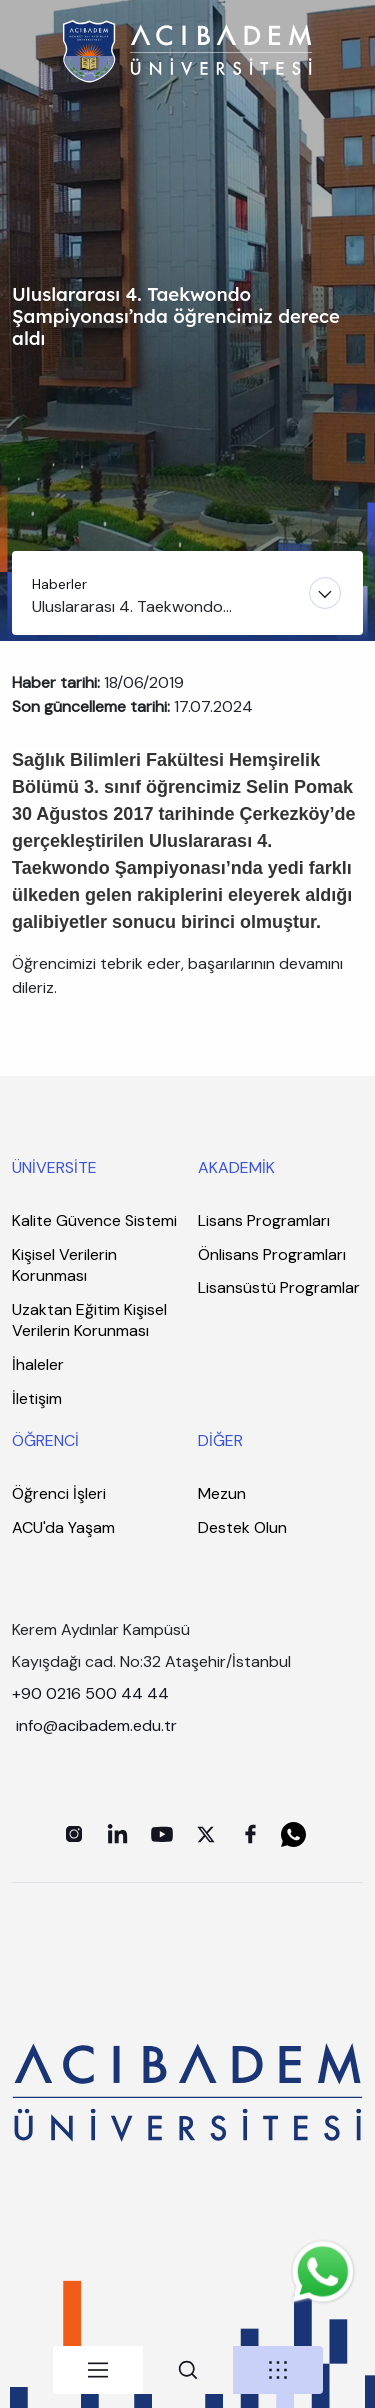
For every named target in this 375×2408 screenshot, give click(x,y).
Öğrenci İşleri (59, 1493)
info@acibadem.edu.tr (98, 1725)
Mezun (222, 1493)
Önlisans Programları (272, 1254)
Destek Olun (242, 1527)
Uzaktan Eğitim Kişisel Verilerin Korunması (89, 1320)
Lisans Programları (264, 1220)
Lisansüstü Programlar (279, 1287)
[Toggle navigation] (187, 593)
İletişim (37, 1398)
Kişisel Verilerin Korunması (64, 1265)
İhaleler (38, 1364)
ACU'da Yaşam (63, 1527)
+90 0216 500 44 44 (90, 1693)
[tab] (98, 2370)
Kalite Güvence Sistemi (94, 1220)
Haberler (59, 584)
